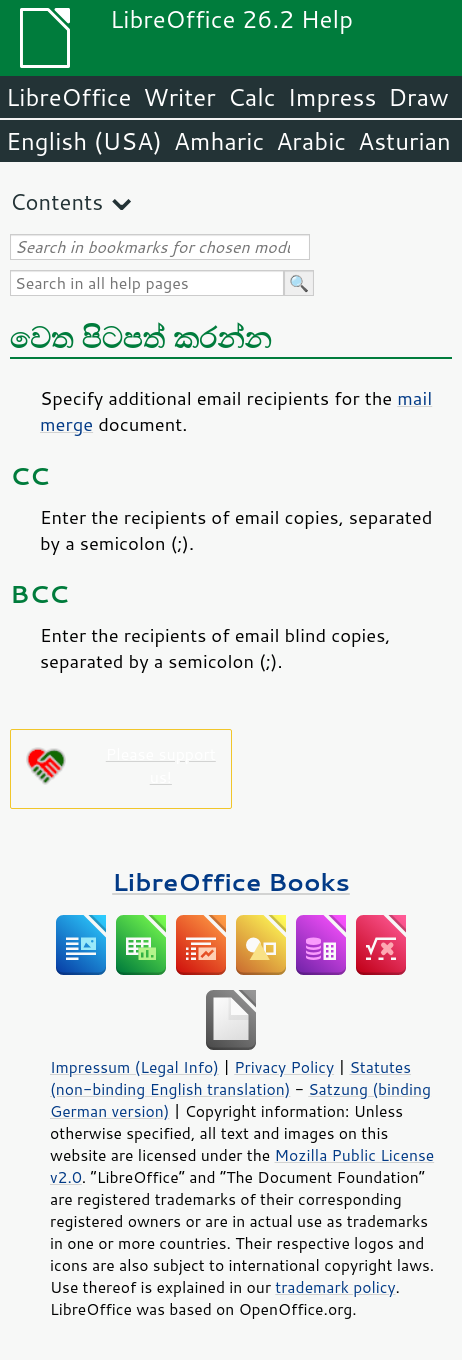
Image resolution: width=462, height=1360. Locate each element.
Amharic (219, 141)
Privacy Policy (284, 1067)
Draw (418, 97)
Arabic (311, 141)
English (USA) (84, 141)
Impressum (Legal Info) (134, 1067)
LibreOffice (68, 97)
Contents (56, 201)
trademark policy (335, 1287)
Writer (179, 97)
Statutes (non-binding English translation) (230, 1078)
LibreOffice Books (231, 881)
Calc (252, 97)
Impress (332, 97)
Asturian (404, 141)
